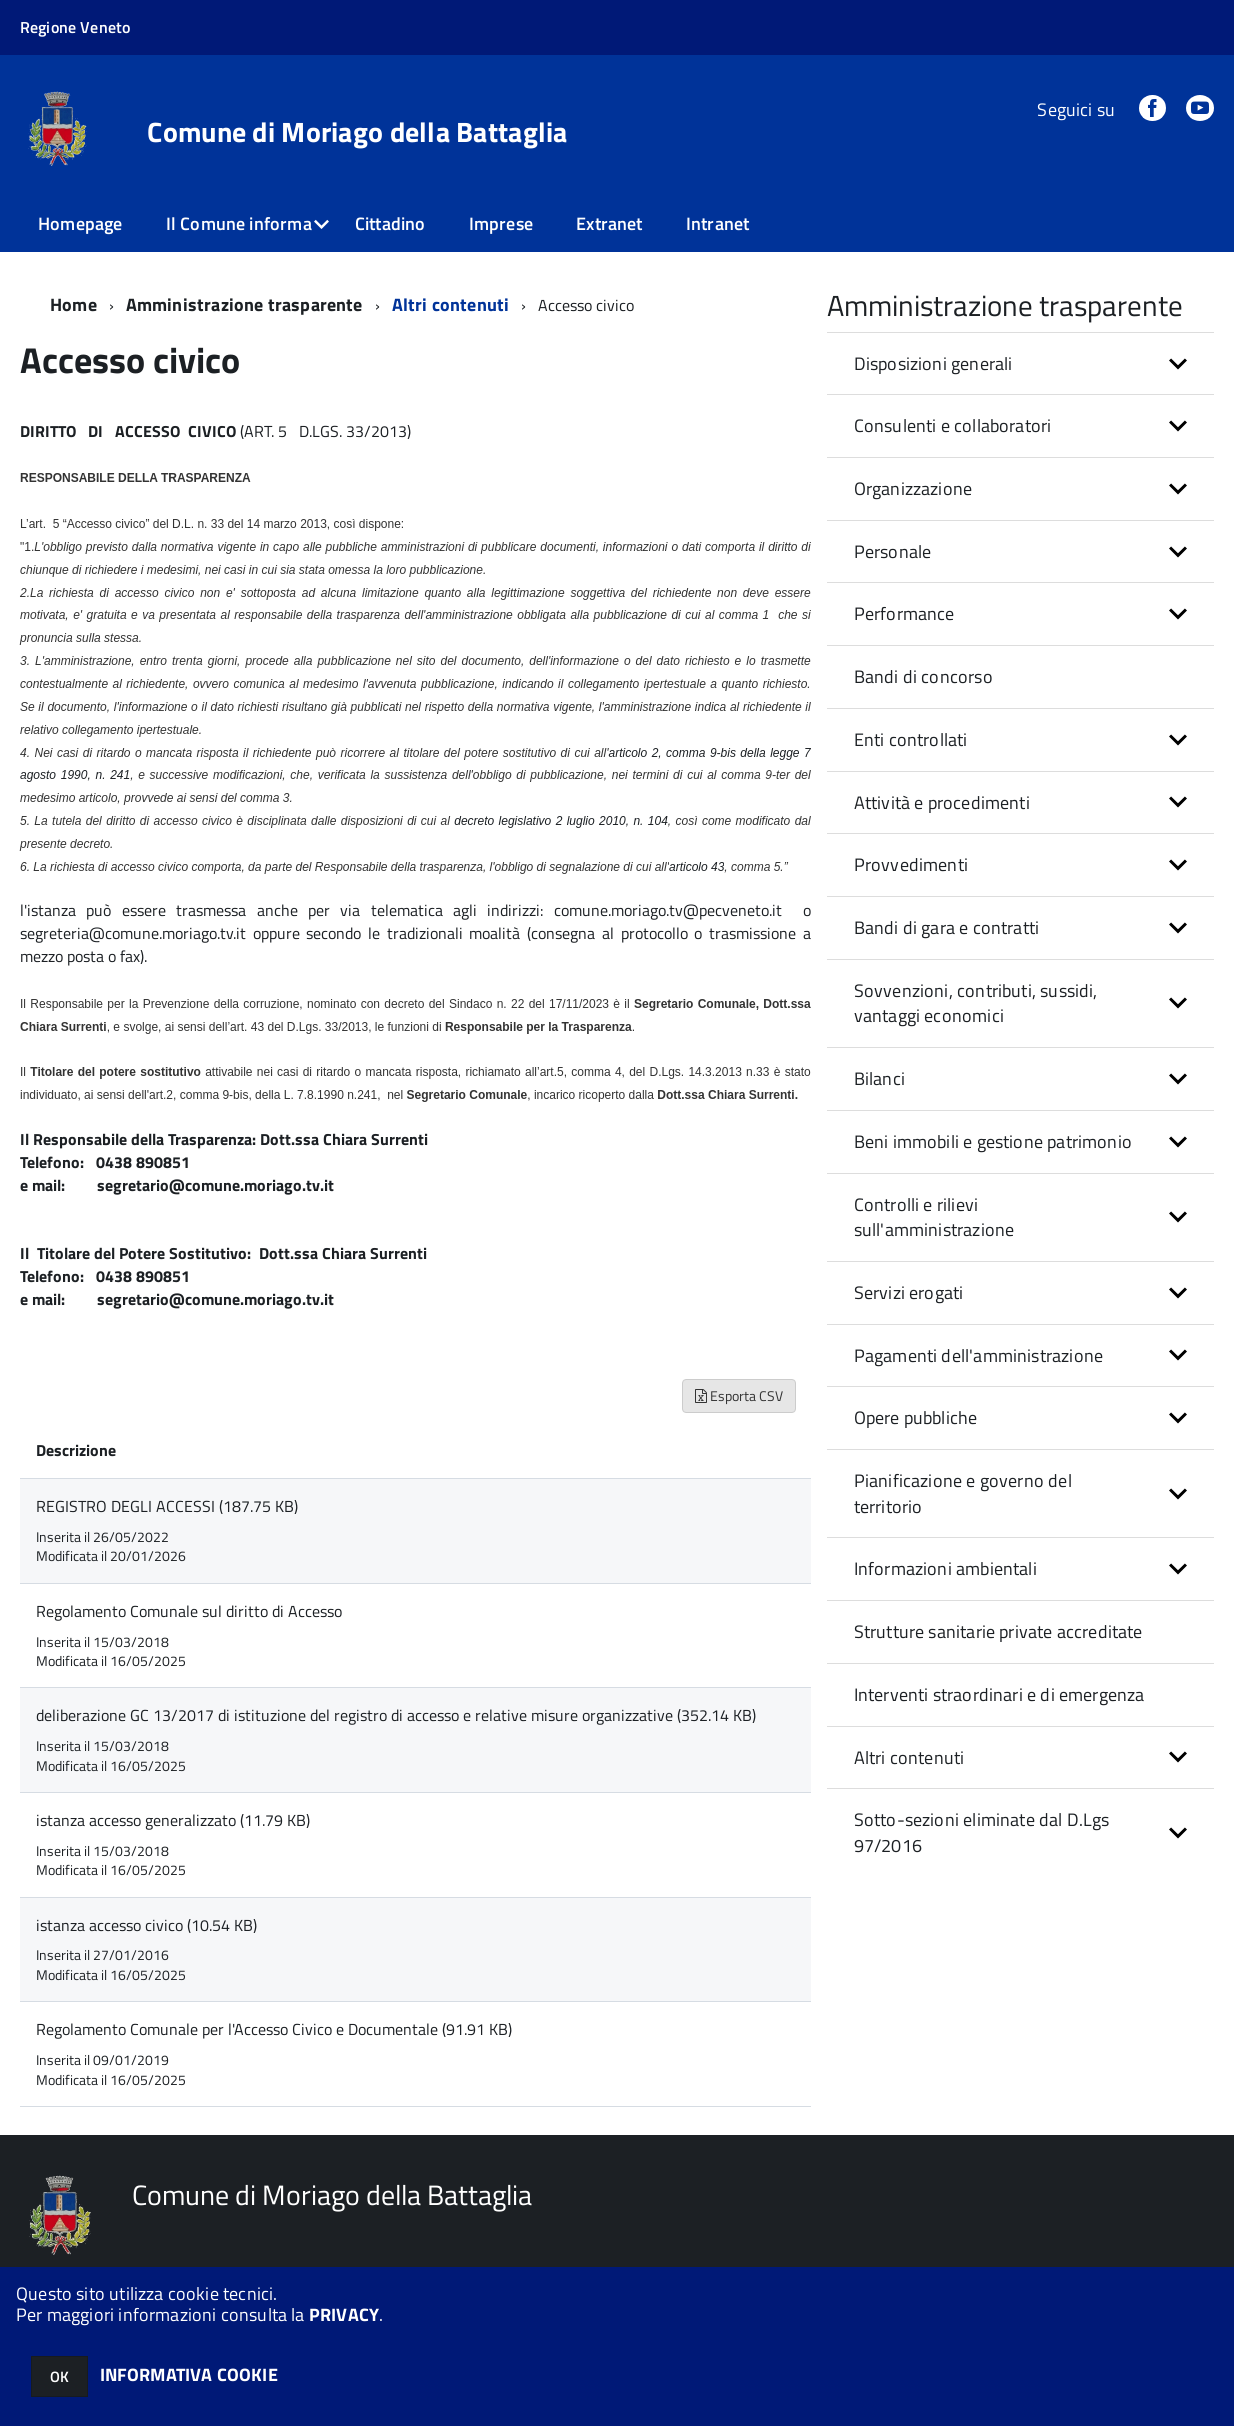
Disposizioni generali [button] (933, 363)
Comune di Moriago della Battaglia (357, 132)
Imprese (501, 223)
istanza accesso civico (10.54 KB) (146, 1925)
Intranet (717, 223)
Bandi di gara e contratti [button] (947, 927)
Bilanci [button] (879, 1078)
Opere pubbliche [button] (916, 1417)
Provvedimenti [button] (911, 864)
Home (73, 304)
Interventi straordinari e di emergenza (999, 1694)
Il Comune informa (239, 223)
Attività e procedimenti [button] (942, 802)
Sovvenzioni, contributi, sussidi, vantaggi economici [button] (976, 1003)
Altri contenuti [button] (909, 1757)
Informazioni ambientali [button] (945, 1568)
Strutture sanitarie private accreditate (998, 1631)
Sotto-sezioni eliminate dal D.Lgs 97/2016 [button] (982, 1832)
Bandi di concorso (923, 676)
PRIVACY (344, 2314)
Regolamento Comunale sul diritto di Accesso (189, 1611)
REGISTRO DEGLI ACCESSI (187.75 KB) (167, 1506)
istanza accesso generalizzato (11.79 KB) (173, 1820)
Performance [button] (904, 613)
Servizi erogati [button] (909, 1292)
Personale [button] (893, 551)
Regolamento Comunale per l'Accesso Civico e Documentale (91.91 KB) (274, 2029)
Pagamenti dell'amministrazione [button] (978, 1355)
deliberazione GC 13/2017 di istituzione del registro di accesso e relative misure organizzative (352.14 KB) (396, 1715)
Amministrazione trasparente (244, 304)
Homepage (80, 223)
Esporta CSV (739, 1395)
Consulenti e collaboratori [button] (953, 425)
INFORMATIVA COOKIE (189, 2374)
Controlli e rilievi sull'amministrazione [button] (934, 1217)
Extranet (609, 223)
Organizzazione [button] (913, 488)
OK (59, 2376)
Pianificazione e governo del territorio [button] (963, 1493)
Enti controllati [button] (911, 739)
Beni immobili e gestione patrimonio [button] (993, 1141)
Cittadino (390, 223)
